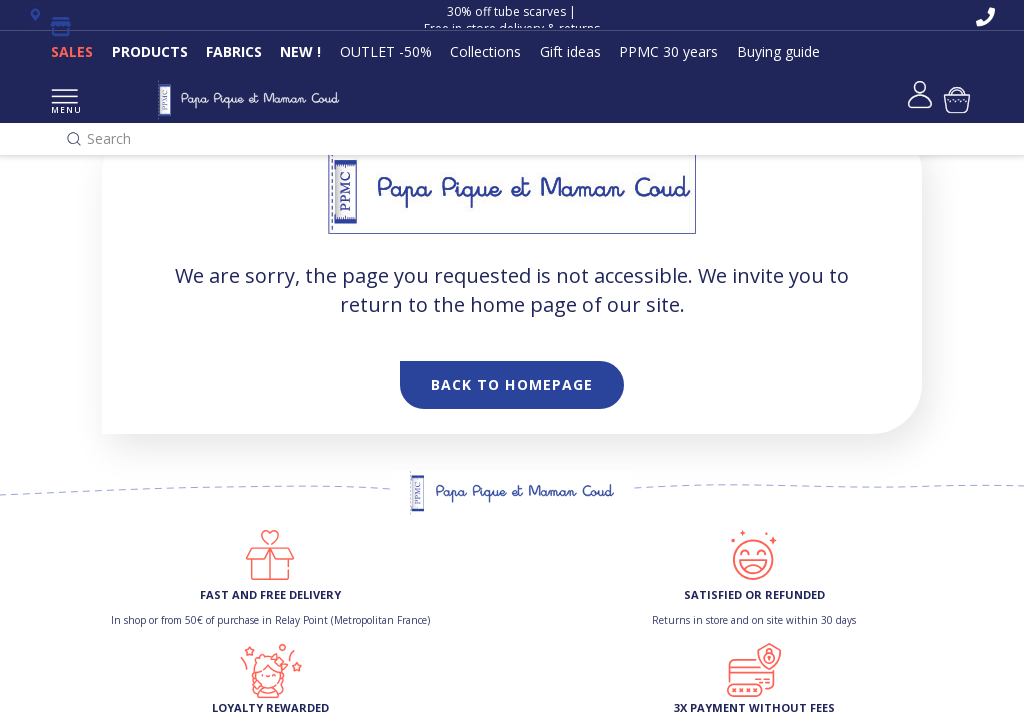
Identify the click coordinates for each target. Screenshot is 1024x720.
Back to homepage (512, 384)
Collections (485, 51)
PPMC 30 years (668, 51)
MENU (64, 102)
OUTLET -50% (386, 51)
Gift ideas (570, 51)
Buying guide (778, 51)
